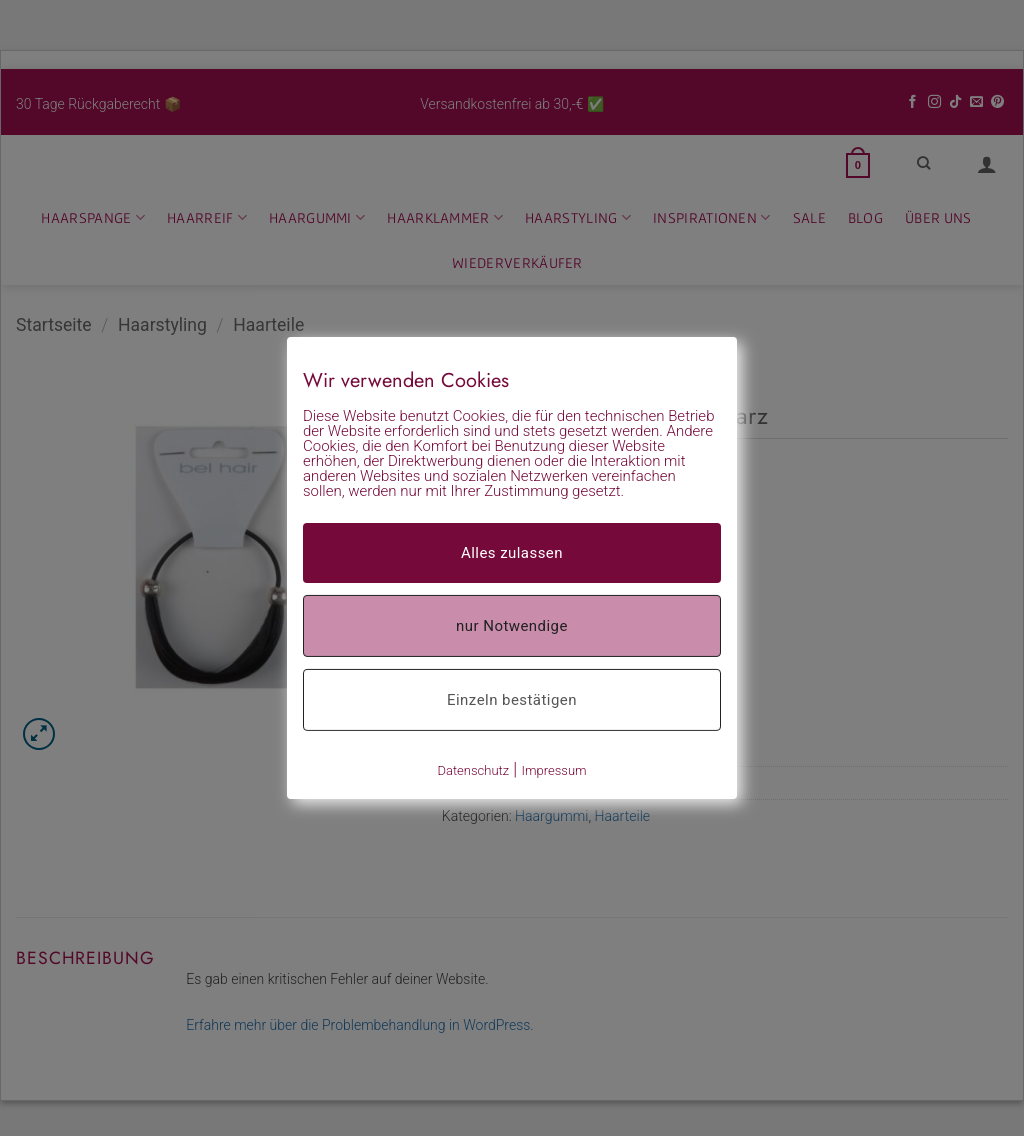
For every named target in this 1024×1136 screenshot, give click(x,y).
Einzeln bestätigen (512, 700)
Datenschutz (473, 770)
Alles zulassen (512, 553)
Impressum (554, 770)
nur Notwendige (512, 626)
